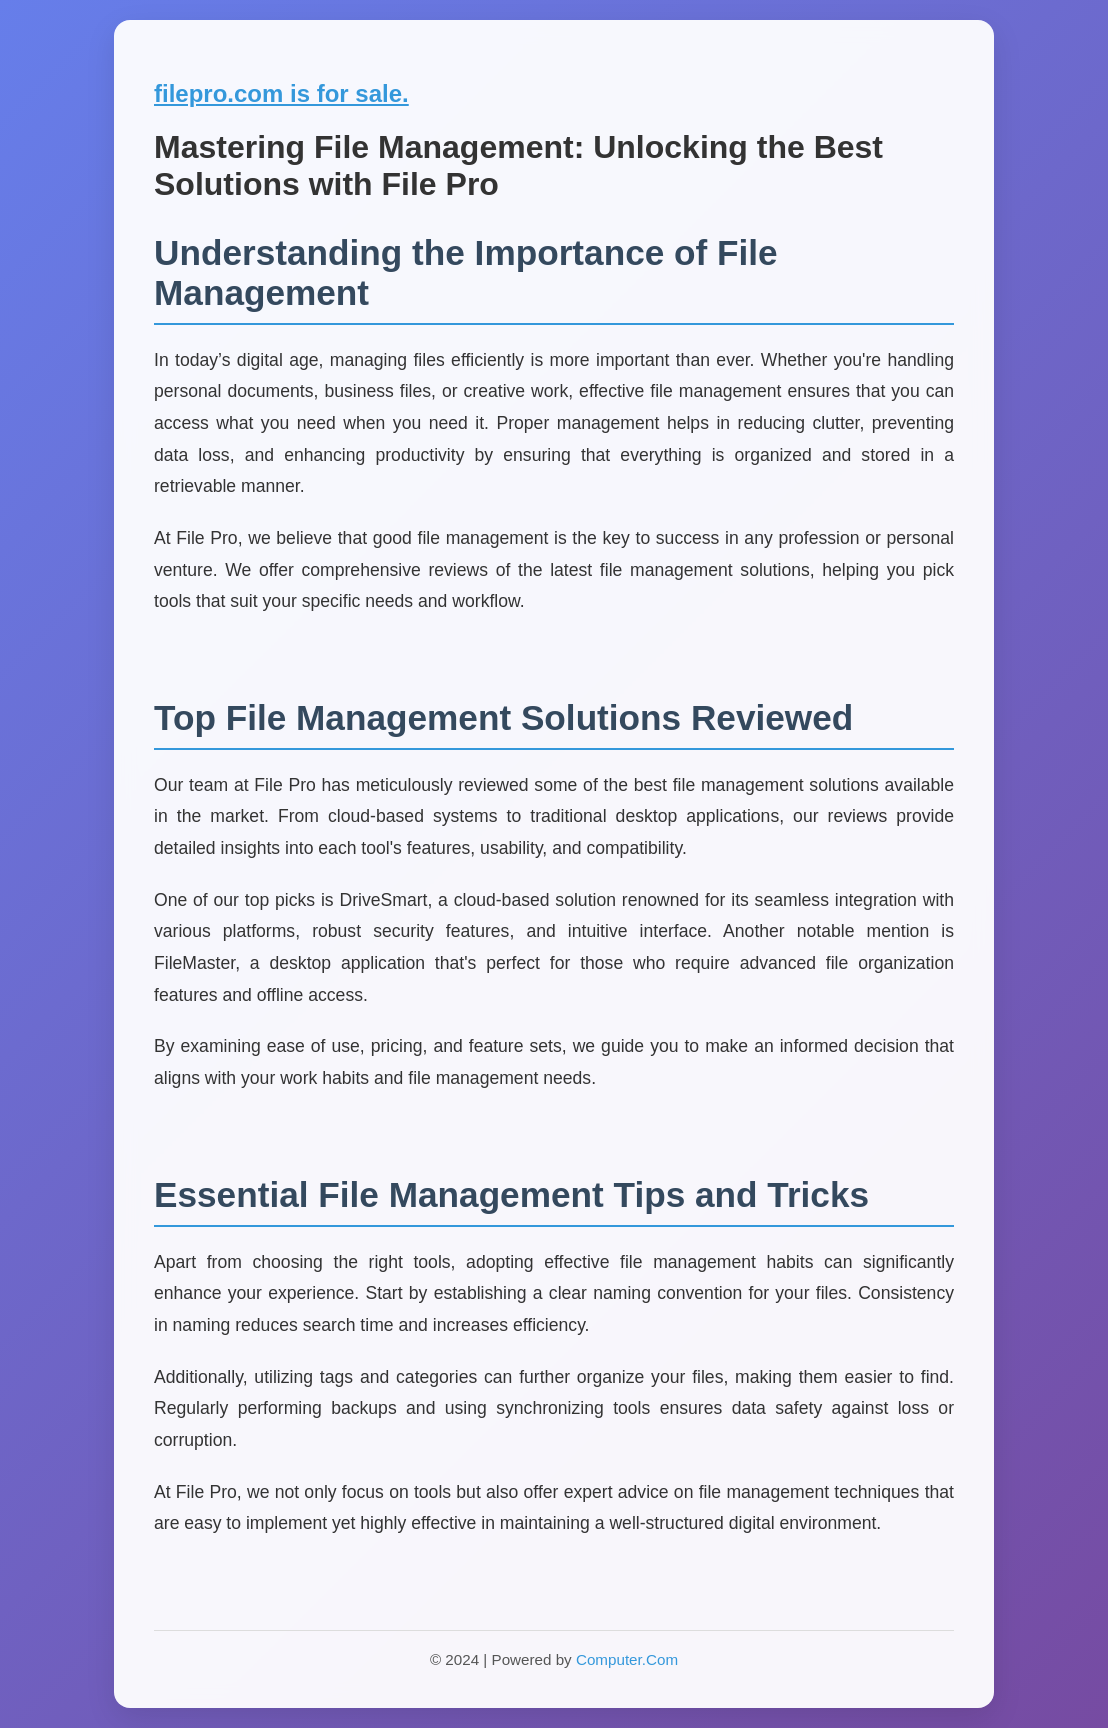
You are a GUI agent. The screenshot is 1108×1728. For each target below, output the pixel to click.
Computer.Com (627, 1659)
